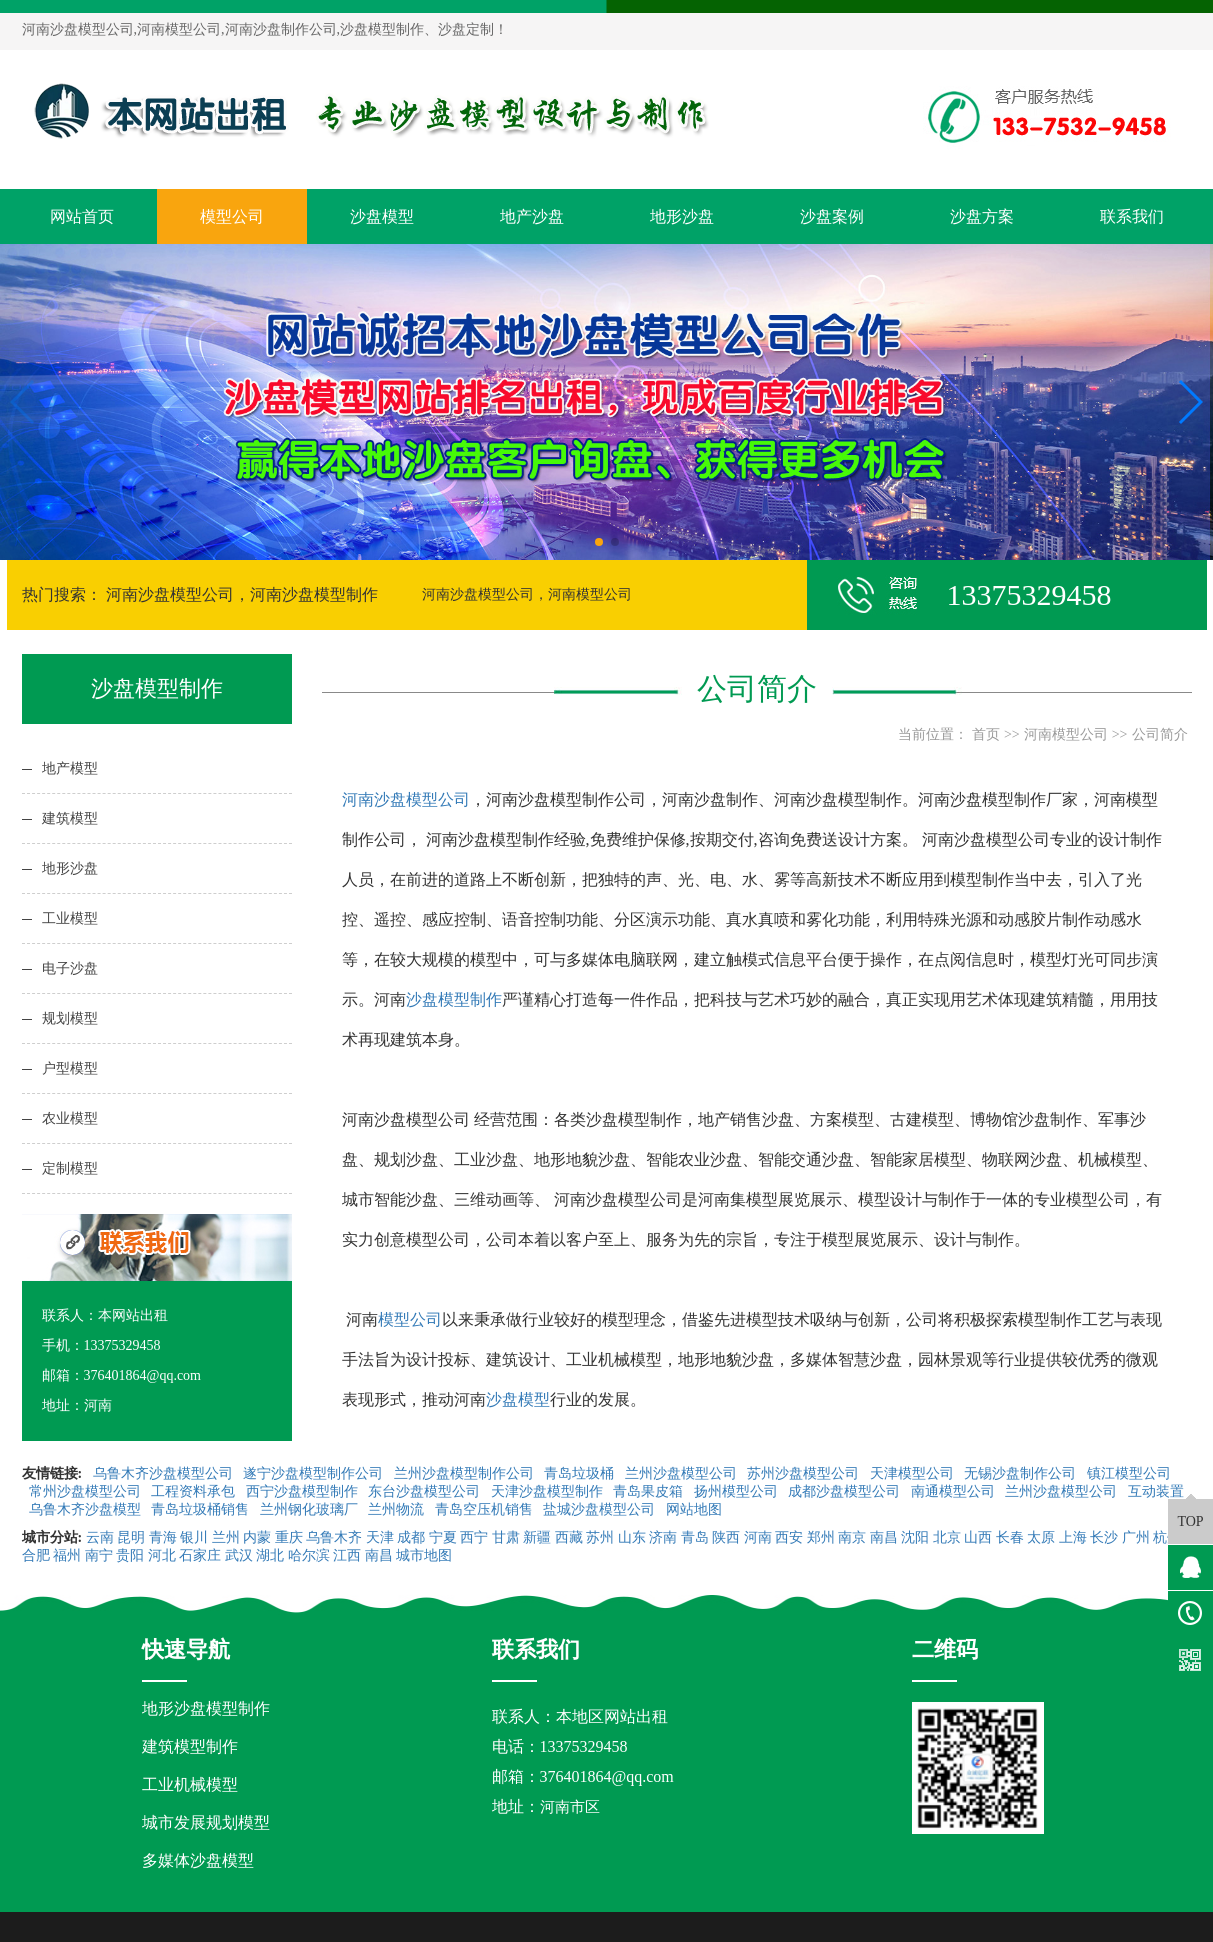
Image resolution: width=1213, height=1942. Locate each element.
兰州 (226, 1537)
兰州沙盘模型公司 (683, 1473)
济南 (663, 1537)
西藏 (569, 1537)
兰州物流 (398, 1509)
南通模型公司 (955, 1491)
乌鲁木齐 (334, 1537)
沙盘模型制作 (454, 999)
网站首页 (82, 216)
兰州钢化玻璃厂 (311, 1509)
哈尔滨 (309, 1555)
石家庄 (200, 1555)
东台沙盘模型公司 (426, 1491)
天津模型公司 (914, 1473)
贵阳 (130, 1555)
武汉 (239, 1555)
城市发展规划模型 (206, 1822)
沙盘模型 (382, 216)
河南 (758, 1537)
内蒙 (257, 1537)
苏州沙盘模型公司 (805, 1473)
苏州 (600, 1537)
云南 (100, 1537)
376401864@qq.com (607, 1776)
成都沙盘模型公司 (846, 1491)
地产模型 (70, 768)
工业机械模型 (190, 1784)
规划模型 (70, 1018)
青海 (163, 1537)
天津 (380, 1537)
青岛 (695, 1537)
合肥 (36, 1555)
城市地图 (424, 1555)
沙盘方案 (982, 216)
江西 (347, 1555)
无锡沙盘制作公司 (1022, 1473)
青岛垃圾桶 (581, 1473)
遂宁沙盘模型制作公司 (315, 1473)
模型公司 (232, 216)
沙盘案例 (832, 216)
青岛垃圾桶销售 (202, 1509)
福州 (67, 1555)
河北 (162, 1555)
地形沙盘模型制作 (206, 1708)
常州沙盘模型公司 (87, 1491)
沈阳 (915, 1537)
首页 (986, 734)
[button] (599, 542)
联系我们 (1132, 216)
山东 (632, 1537)
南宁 (99, 1555)
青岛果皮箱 (650, 1491)
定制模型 (70, 1168)
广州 (1136, 1537)
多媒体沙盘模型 (198, 1860)
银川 (194, 1537)
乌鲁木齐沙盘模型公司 (165, 1473)
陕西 (726, 1537)
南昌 (884, 1537)
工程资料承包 (195, 1491)
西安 (789, 1537)
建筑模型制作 (190, 1746)
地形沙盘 (682, 216)
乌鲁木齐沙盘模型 (87, 1509)
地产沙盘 (532, 216)
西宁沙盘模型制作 (304, 1491)
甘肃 (506, 1537)
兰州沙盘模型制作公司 (466, 1473)
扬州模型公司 (738, 1491)
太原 (1041, 1537)
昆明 (131, 1537)
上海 (1073, 1537)
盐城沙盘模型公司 (601, 1509)
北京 (947, 1537)
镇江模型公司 (1129, 1473)
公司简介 (1160, 734)
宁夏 (443, 1537)
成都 (411, 1537)
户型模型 (70, 1068)
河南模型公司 (1066, 734)
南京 (852, 1537)
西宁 (474, 1537)
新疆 (537, 1537)
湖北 (270, 1555)
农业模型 (70, 1118)
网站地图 (696, 1509)
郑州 (821, 1537)
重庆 (289, 1537)
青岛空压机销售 (486, 1509)
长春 (1010, 1537)
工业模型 (70, 918)
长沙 (1104, 1537)
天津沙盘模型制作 (549, 1491)
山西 (978, 1537)
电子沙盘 (70, 968)
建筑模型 (70, 818)
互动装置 (1156, 1491)
